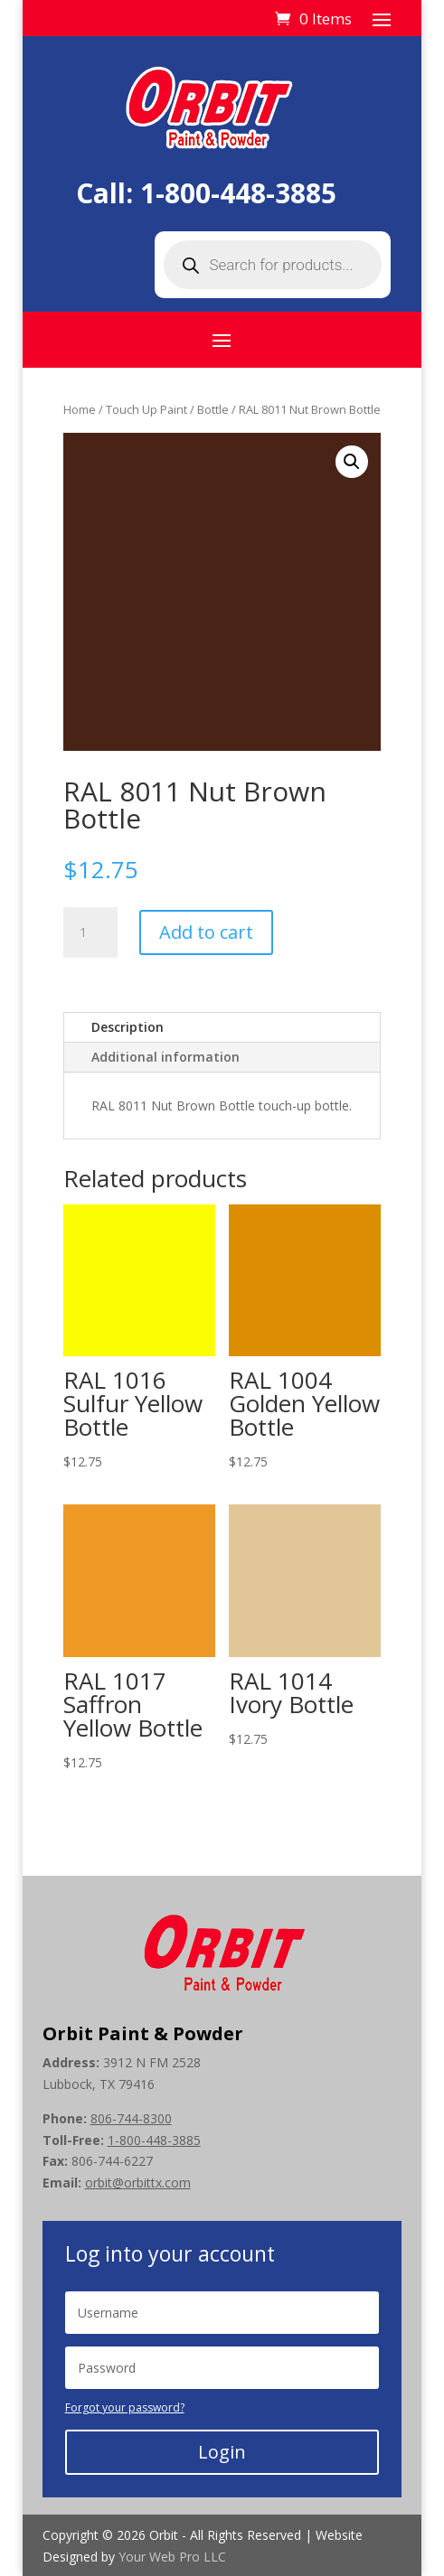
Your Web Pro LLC (172, 2556)
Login (222, 2452)
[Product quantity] (90, 932)
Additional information (165, 1056)
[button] (351, 461)
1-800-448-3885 (238, 192)
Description (127, 1026)
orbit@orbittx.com (138, 2182)
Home (79, 409)
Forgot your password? (124, 2407)
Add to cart (206, 932)
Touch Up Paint (146, 409)
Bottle (213, 409)
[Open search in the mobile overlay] (273, 264)
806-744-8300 (131, 2118)
